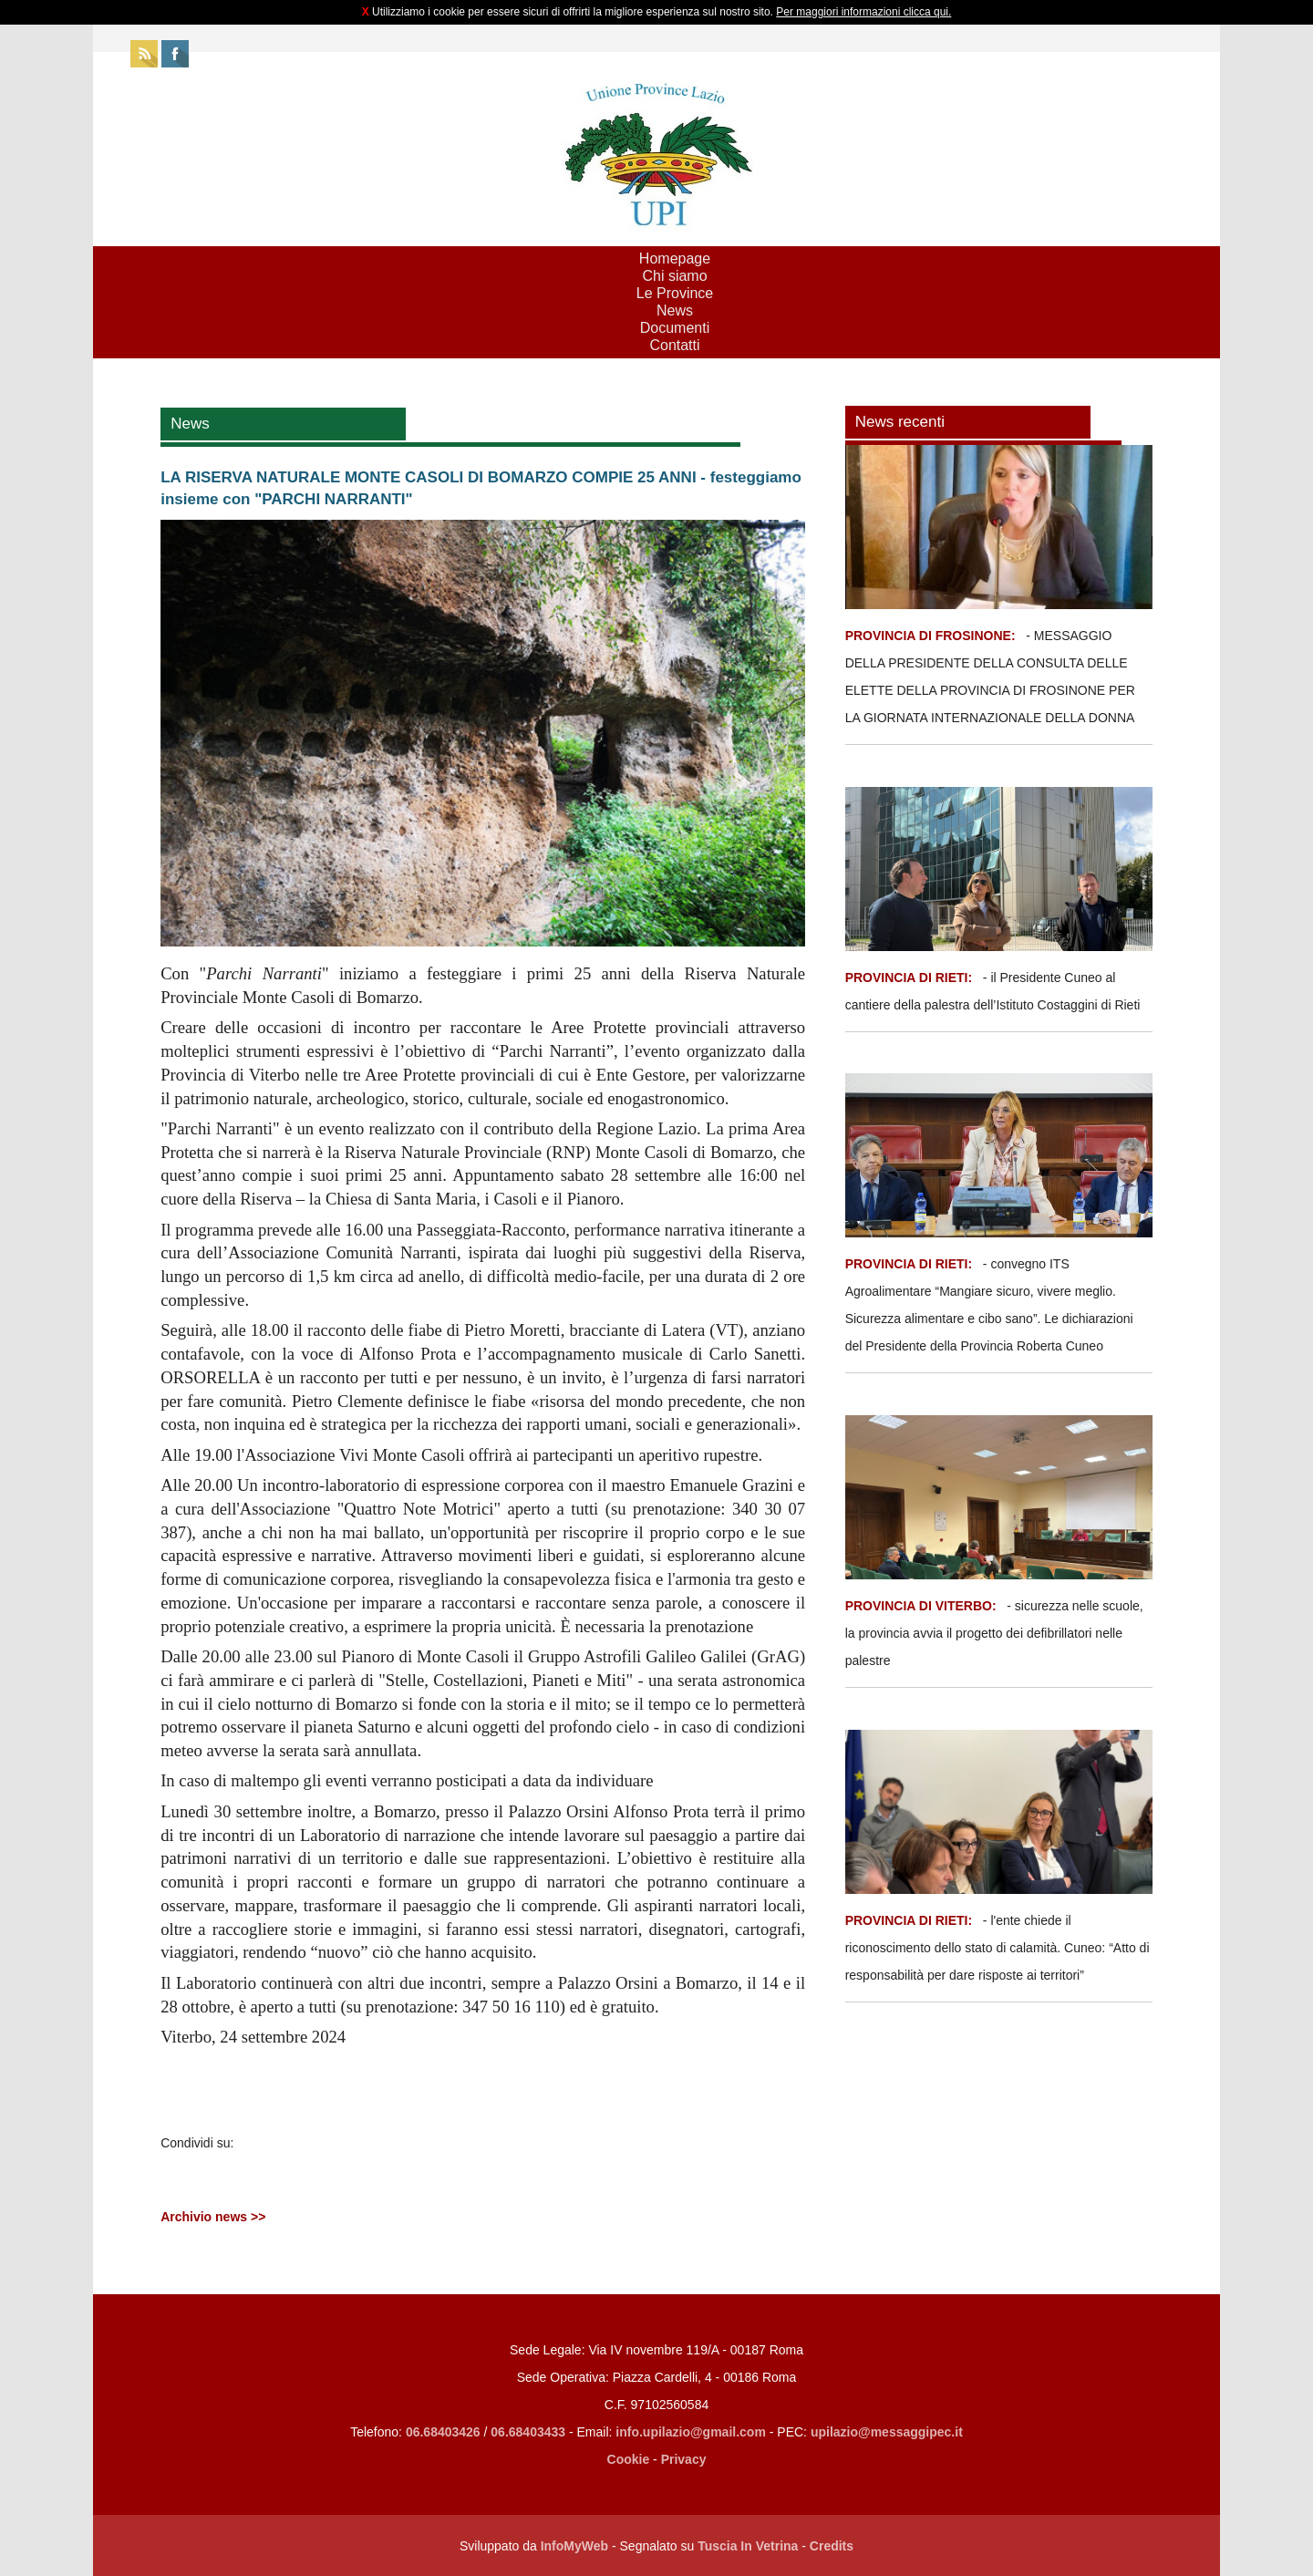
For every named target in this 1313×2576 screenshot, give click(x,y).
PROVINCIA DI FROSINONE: (932, 635)
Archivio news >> (212, 2216)
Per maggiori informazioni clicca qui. (863, 11)
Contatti (674, 345)
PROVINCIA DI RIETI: (910, 977)
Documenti (674, 328)
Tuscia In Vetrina (748, 2546)
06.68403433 (528, 2432)
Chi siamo (674, 276)
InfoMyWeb (574, 2546)
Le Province (675, 293)
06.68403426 (445, 2432)
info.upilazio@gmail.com (690, 2432)
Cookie (628, 2459)
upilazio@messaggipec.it (887, 2432)
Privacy (684, 2459)
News (674, 310)
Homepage (674, 258)
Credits (831, 2546)
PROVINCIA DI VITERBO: (921, 1605)
